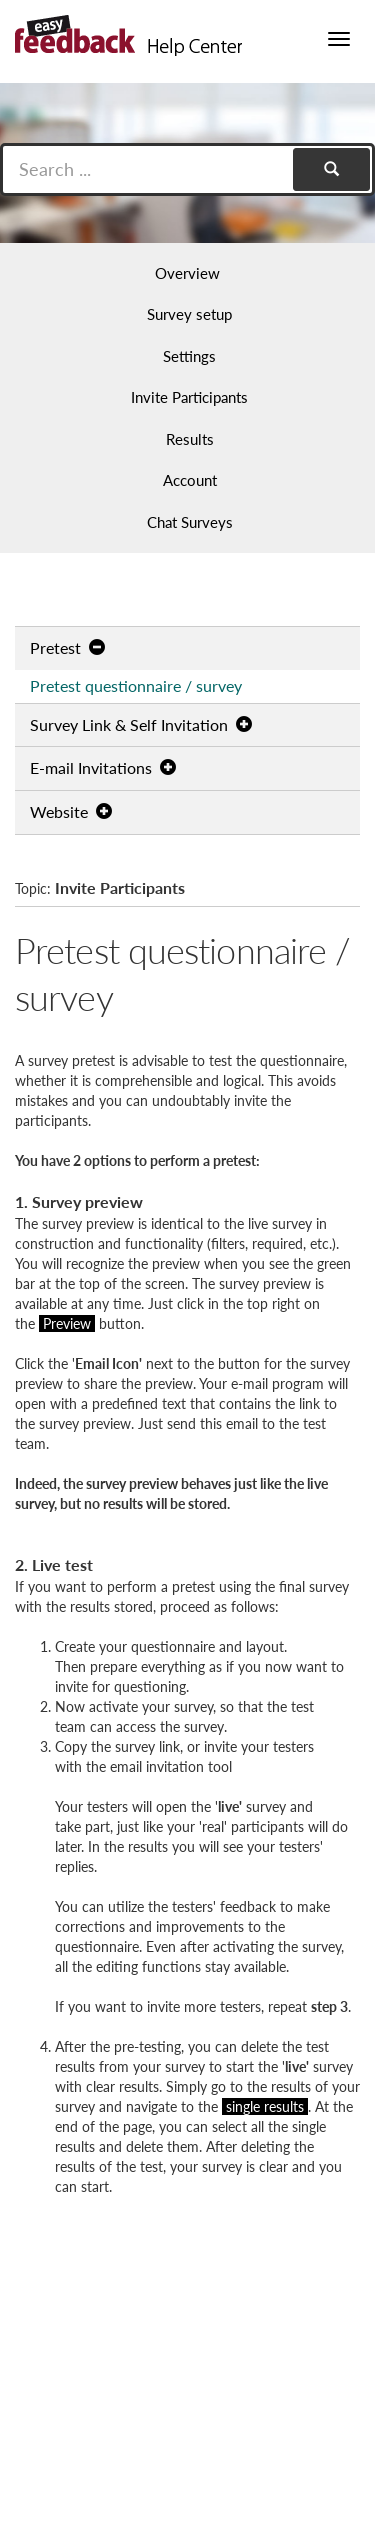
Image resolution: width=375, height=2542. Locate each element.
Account (190, 480)
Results (190, 439)
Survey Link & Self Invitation (141, 724)
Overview (187, 273)
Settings (189, 356)
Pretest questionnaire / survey (136, 685)
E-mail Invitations (103, 767)
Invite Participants (189, 397)
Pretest (67, 647)
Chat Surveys (190, 522)
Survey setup (189, 314)
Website (71, 811)
